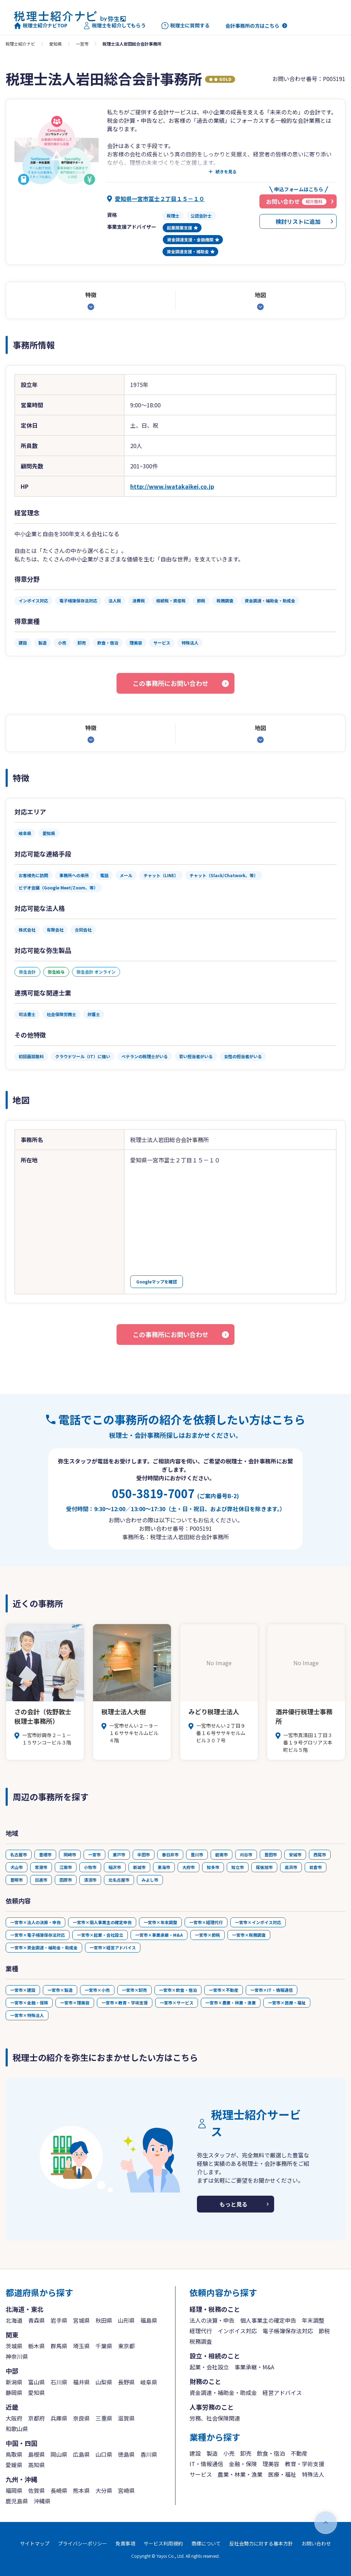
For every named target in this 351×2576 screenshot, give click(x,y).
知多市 (213, 1867)
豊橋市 (45, 1854)
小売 (228, 2453)
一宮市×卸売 (134, 1990)
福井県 (81, 2382)
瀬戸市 (119, 1854)
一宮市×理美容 (75, 2003)
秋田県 (103, 2320)
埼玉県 (81, 2346)
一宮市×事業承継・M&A (159, 1935)
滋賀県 (126, 2418)
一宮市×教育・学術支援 (124, 2003)
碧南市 (221, 1854)
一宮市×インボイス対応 (258, 1922)
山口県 (103, 2454)
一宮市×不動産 (223, 1990)
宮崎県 (126, 2490)
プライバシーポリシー (82, 2543)
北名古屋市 (119, 1880)
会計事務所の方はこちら (252, 25)
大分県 (103, 2490)
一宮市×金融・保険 (29, 2003)
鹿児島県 (17, 2501)
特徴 (91, 295)
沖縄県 (42, 2501)
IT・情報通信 (206, 2464)
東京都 (126, 2346)
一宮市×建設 (22, 1990)
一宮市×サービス (176, 2003)
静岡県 (14, 2392)
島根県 (36, 2454)
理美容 (271, 2464)
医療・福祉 (282, 2474)
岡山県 (59, 2454)
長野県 (126, 2382)
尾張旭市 (264, 1867)
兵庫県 (59, 2418)
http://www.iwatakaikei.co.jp (172, 486)
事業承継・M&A (254, 2367)
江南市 (65, 1867)
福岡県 (14, 2490)
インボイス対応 (237, 2331)
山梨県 (103, 2382)
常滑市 (41, 1867)
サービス (201, 2474)
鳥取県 (14, 2454)
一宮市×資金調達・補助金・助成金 (44, 1947)
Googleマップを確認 (156, 1281)
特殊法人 (313, 2474)
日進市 (41, 1880)
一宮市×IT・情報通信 (271, 1990)
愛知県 (55, 44)
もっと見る (233, 2204)
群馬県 (59, 2346)
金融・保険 (243, 2464)
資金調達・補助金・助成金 (223, 2392)
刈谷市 (246, 1854)
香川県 (148, 2454)
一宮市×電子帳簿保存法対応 (37, 1935)
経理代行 (201, 2331)
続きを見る (226, 171)
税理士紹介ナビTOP (40, 25)
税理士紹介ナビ (20, 44)
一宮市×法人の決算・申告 (35, 1922)
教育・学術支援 (304, 2464)
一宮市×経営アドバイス (113, 1947)
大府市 (188, 1867)
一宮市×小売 (97, 1990)
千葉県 (103, 2346)
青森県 (36, 2320)
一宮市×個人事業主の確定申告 (102, 1922)
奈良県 (81, 2418)
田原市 (65, 1880)
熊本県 (81, 2490)
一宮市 (82, 44)
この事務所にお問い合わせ (170, 683)
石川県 (59, 2382)
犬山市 (16, 1867)
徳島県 (126, 2454)
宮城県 (81, 2320)
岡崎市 (70, 1854)
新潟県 (14, 2382)
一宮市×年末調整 (160, 1922)
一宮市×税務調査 (249, 1935)
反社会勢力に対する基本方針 (261, 2543)
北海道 (14, 2320)
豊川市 (197, 1854)
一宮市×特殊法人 (27, 2015)
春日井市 (170, 1854)
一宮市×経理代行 (206, 1922)
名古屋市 (18, 1854)
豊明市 (16, 1880)
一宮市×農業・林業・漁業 (230, 2003)
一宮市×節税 (207, 1935)
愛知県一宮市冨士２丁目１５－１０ (160, 198)
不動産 (299, 2453)
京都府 (36, 2418)
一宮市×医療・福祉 (287, 2003)
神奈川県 (17, 2356)
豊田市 (270, 1854)
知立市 (237, 1867)
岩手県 (59, 2320)
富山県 (36, 2382)
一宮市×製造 (60, 1990)
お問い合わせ (316, 2543)
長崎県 (59, 2490)
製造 (212, 2453)
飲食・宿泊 (271, 2453)
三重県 (103, 2418)
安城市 (295, 1854)
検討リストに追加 (298, 221)
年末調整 (313, 2320)
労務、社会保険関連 (215, 2418)
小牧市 (90, 1867)
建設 (195, 2453)
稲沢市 (114, 1867)
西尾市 (319, 1854)
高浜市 (291, 1867)
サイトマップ (34, 2543)
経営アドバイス (282, 2392)
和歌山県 (17, 2428)
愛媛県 (14, 2465)
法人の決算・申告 (212, 2320)
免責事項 (125, 2543)
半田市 (143, 1854)
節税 (324, 2331)
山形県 (126, 2320)
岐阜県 (148, 2382)
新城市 (139, 1867)
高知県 (36, 2465)
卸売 (245, 2453)
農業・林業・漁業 (240, 2474)
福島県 (148, 2320)
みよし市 (149, 1880)
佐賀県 (36, 2490)
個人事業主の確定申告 (268, 2320)
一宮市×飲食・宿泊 (178, 1990)
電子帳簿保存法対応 (288, 2331)
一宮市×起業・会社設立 (100, 1935)
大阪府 (14, 2418)
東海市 (164, 1867)
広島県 (81, 2454)
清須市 (90, 1880)
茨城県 (14, 2346)
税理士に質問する (185, 25)
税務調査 (201, 2341)
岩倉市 (315, 1867)
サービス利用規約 (163, 2543)
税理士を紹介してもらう (114, 25)
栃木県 (36, 2346)
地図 (260, 295)
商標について (206, 2543)
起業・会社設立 (209, 2367)
